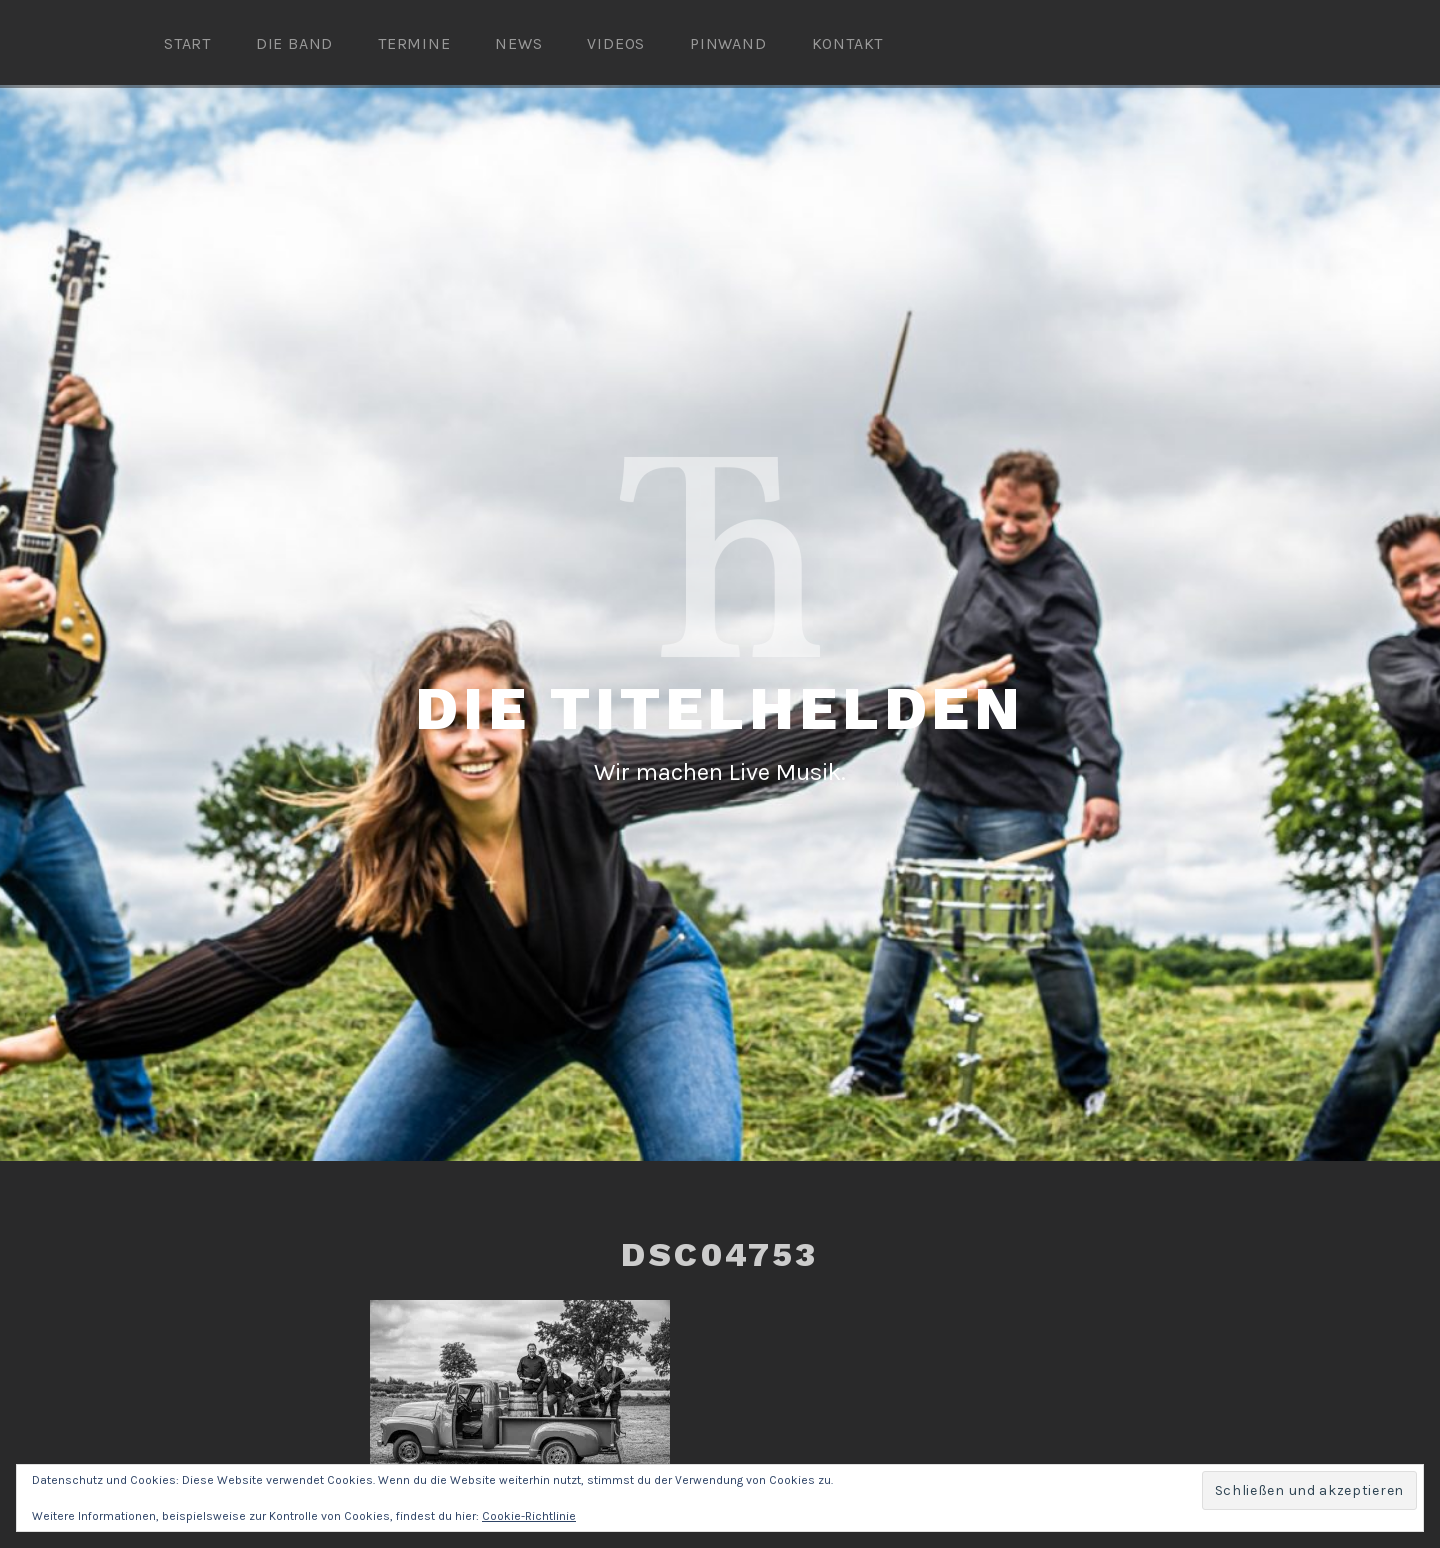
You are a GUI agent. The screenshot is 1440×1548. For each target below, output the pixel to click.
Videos (616, 43)
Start (187, 43)
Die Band (294, 43)
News (518, 43)
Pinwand (728, 43)
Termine (414, 43)
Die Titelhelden (720, 708)
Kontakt (848, 43)
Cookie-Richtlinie (529, 1516)
